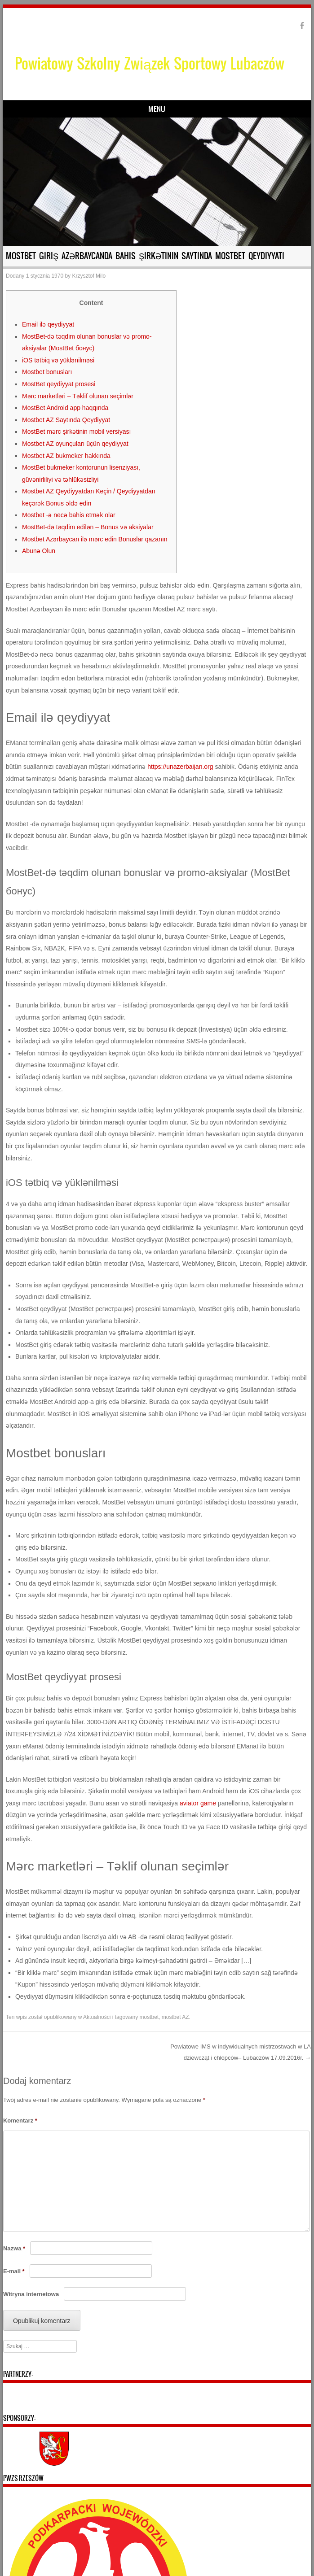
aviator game (198, 1803)
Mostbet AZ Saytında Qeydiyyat (66, 419)
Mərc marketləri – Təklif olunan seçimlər (77, 396)
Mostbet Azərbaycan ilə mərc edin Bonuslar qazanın (95, 539)
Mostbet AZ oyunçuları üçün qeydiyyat (75, 443)
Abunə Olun (38, 550)
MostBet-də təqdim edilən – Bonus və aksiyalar (88, 527)
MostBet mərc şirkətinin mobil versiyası (76, 431)
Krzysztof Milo (89, 276)
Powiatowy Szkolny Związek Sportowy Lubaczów (149, 63)
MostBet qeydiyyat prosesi (58, 384)
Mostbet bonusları (47, 371)
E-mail (14, 2271)
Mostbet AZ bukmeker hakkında (66, 455)
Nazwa (14, 2248)
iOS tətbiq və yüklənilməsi (58, 360)
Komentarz (20, 2120)
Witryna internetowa (31, 2294)
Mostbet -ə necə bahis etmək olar (68, 515)
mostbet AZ (175, 2017)
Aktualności (97, 2017)
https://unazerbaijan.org (180, 766)
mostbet (149, 2017)
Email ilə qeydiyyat (48, 324)
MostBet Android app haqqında (65, 407)
